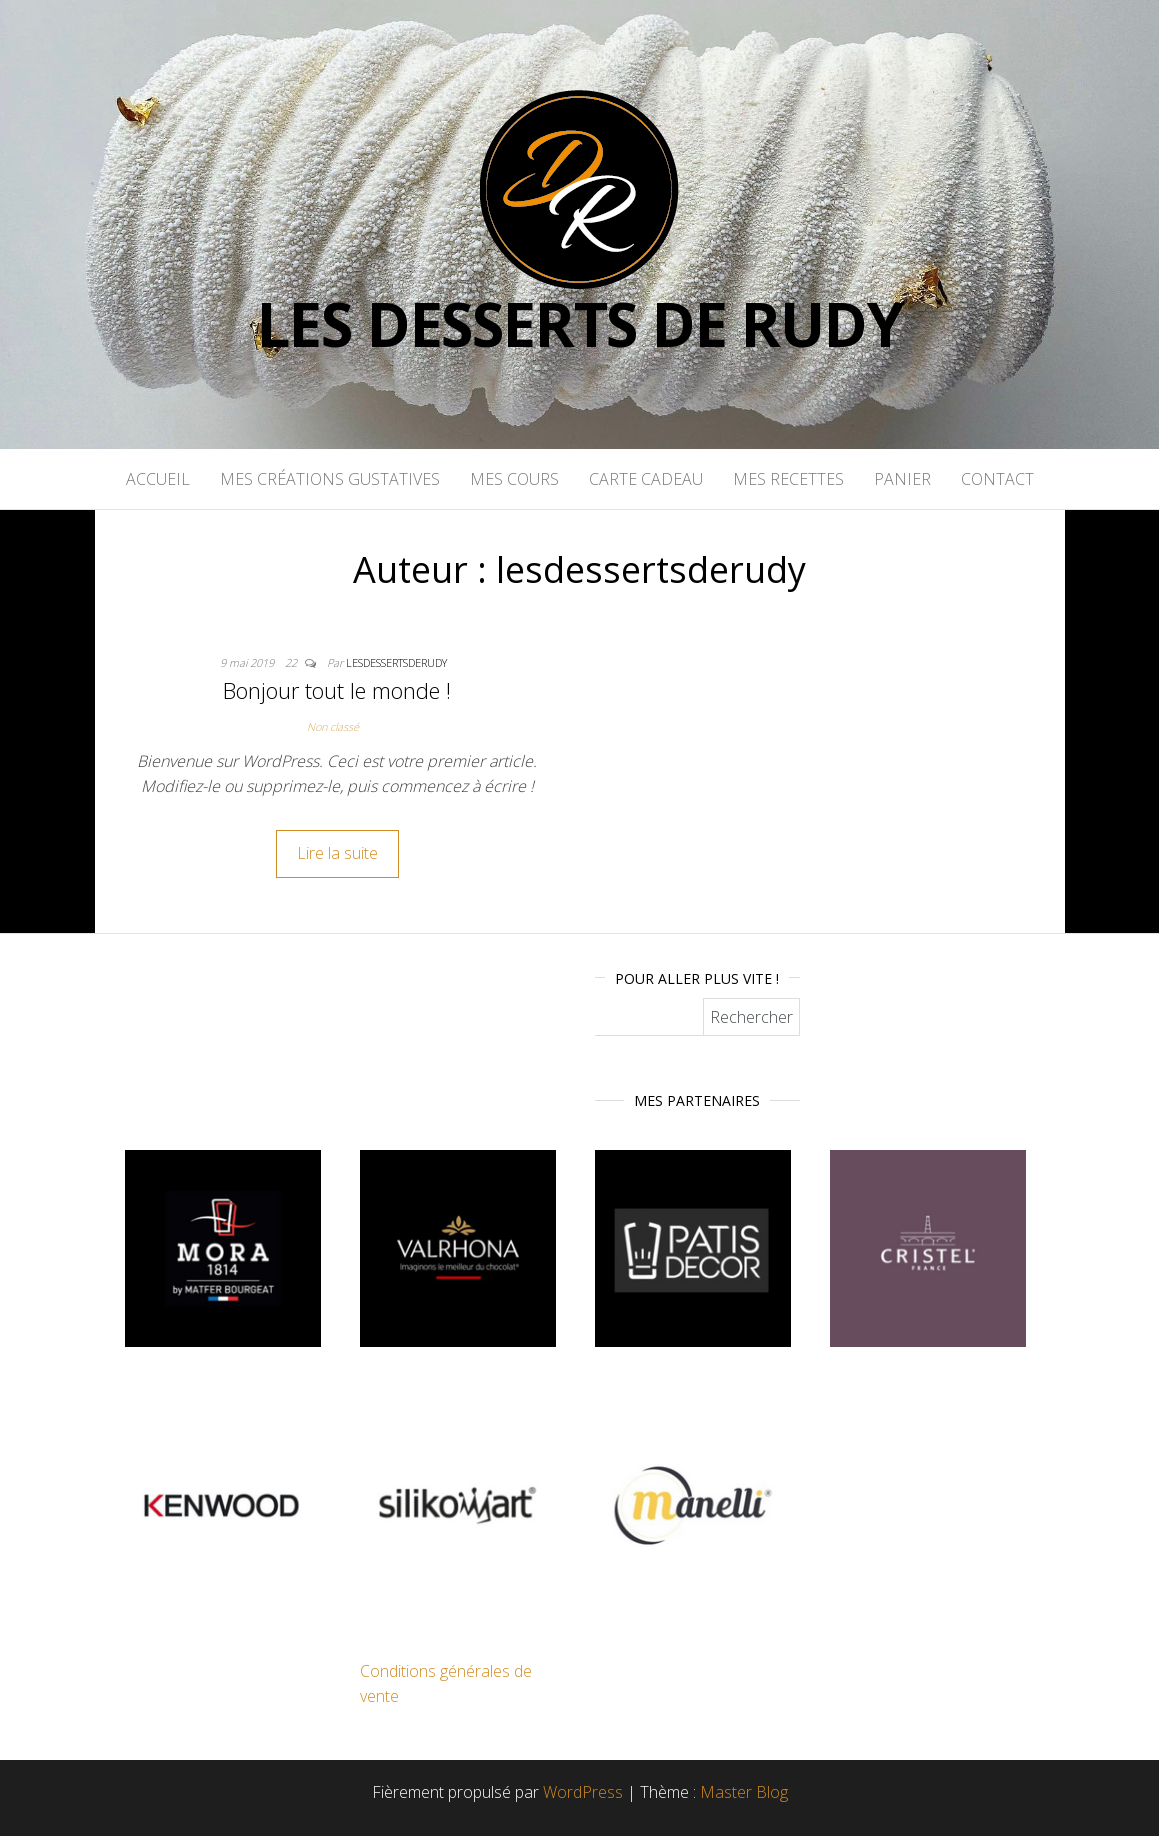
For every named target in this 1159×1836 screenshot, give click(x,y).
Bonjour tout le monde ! (337, 690)
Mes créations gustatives (330, 479)
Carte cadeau (646, 479)
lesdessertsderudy (396, 662)
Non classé (333, 726)
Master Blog (744, 1792)
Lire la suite (337, 853)
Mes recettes (788, 479)
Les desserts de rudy (580, 324)
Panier (902, 479)
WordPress (583, 1792)
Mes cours (514, 479)
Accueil (158, 479)
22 (292, 662)
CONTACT (997, 479)
